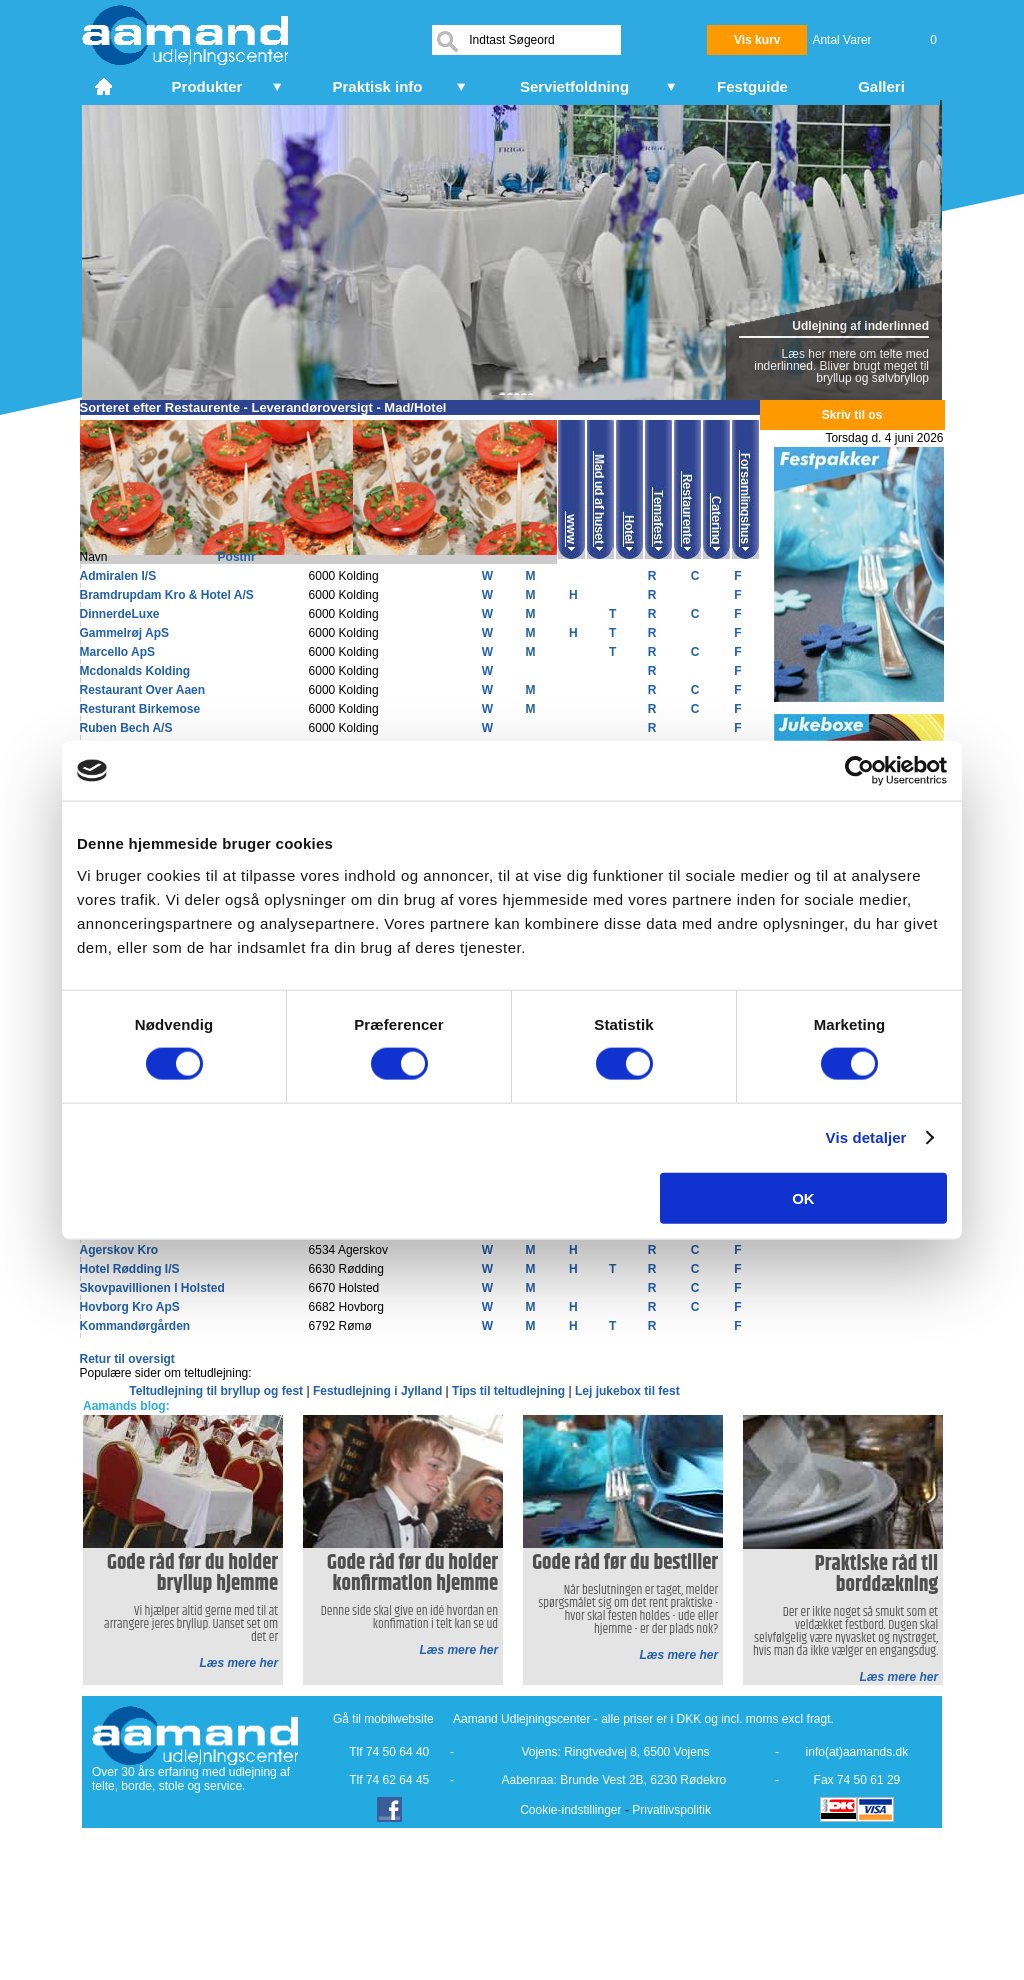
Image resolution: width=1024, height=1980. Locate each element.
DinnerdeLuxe (120, 614)
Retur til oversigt (127, 1359)
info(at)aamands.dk (857, 1752)
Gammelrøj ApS (125, 633)
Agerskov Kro (119, 1250)
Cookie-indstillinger (570, 1810)
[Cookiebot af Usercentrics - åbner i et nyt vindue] (859, 771)
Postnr (237, 557)
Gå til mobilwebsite (383, 1719)
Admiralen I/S (118, 576)
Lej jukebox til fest (627, 1391)
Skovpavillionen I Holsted (152, 1288)
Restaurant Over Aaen (143, 690)
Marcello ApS (118, 652)
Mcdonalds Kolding (135, 671)
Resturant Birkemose (140, 709)
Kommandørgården (135, 1326)
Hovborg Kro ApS (130, 1307)
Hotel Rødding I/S (130, 1269)
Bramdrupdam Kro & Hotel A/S (167, 595)
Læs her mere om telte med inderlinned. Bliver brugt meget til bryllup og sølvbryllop (841, 366)
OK (803, 1197)
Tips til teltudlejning (510, 1391)
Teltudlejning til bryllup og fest (217, 1391)
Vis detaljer (866, 1137)
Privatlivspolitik (671, 1810)
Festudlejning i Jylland (379, 1391)
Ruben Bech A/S (126, 728)
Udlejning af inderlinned (860, 326)
